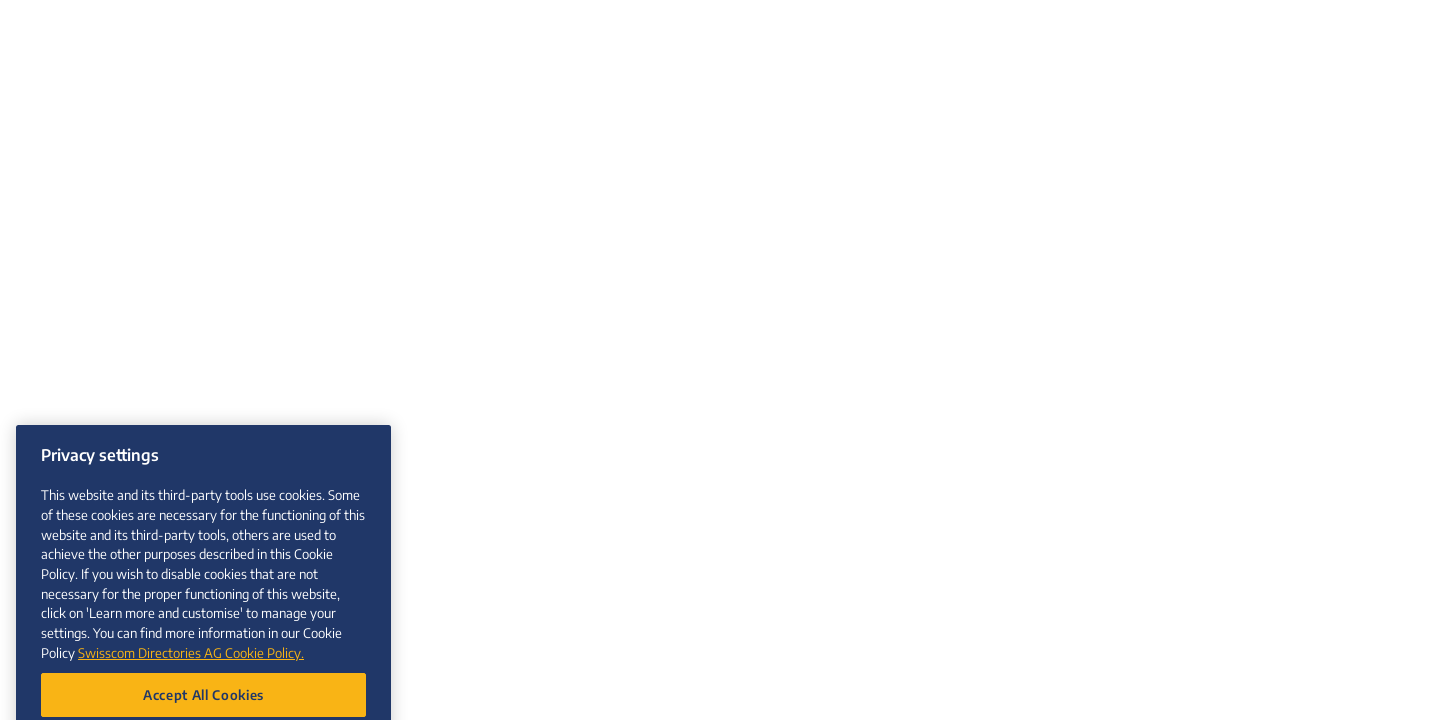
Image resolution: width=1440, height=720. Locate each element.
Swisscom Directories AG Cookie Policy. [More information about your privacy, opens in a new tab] (191, 672)
